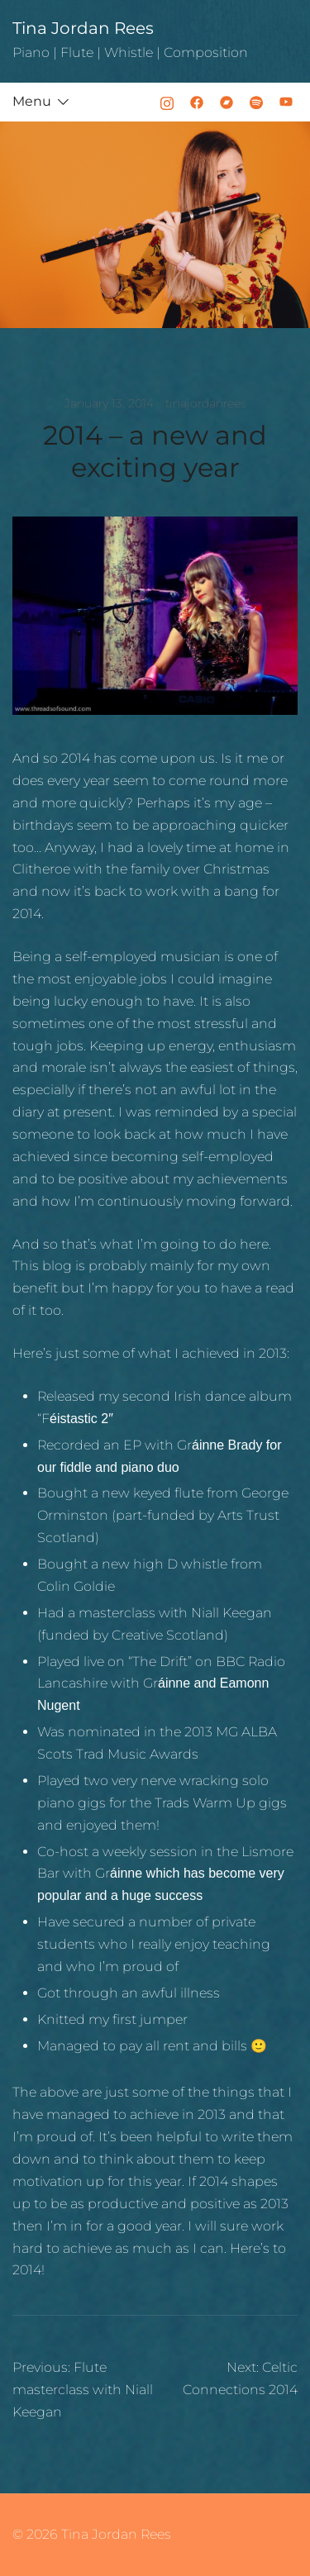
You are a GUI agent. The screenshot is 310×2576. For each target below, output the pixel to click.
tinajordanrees (205, 403)
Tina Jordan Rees (83, 28)
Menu (31, 101)
